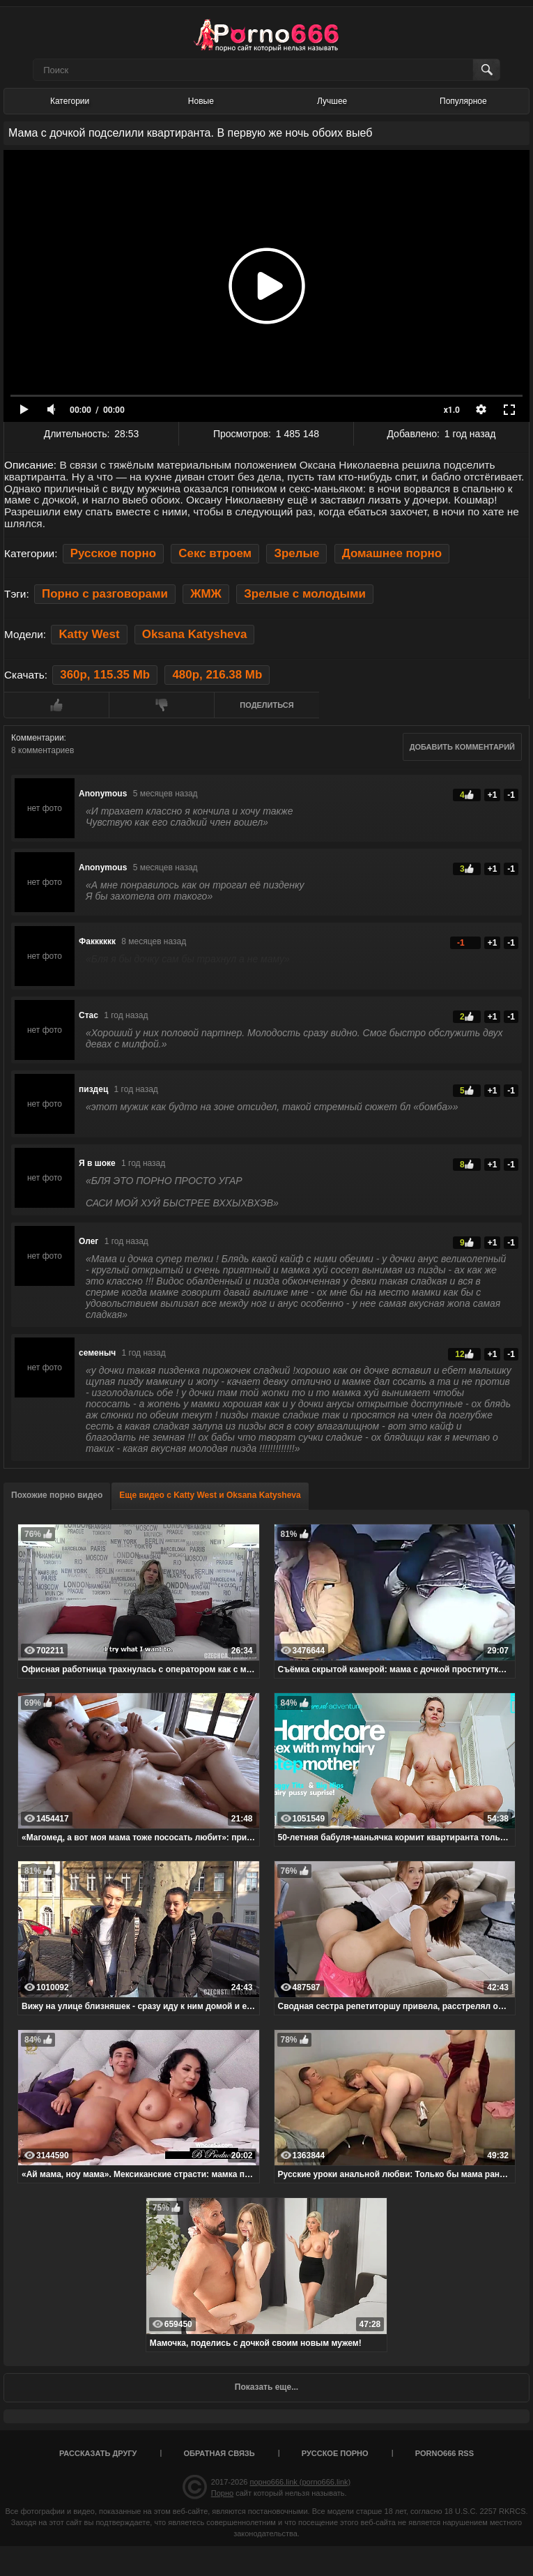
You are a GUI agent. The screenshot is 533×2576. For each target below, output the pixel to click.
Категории (69, 101)
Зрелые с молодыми (305, 593)
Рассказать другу (98, 2453)
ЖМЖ (206, 593)
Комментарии (37, 738)
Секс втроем (215, 553)
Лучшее (332, 101)
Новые (201, 101)
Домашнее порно (392, 553)
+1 (492, 795)
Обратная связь (219, 2453)
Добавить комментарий (462, 747)
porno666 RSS (444, 2453)
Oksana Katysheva (194, 634)
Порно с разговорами (105, 593)
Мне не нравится (161, 705)
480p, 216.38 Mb (217, 674)
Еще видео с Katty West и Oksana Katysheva (209, 1495)
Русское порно (113, 553)
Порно (222, 2493)
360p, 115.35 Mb (105, 674)
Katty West (89, 634)
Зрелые (296, 553)
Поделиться (266, 705)
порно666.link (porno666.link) (299, 2482)
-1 (511, 795)
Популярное (463, 101)
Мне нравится (56, 705)
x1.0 (452, 410)
